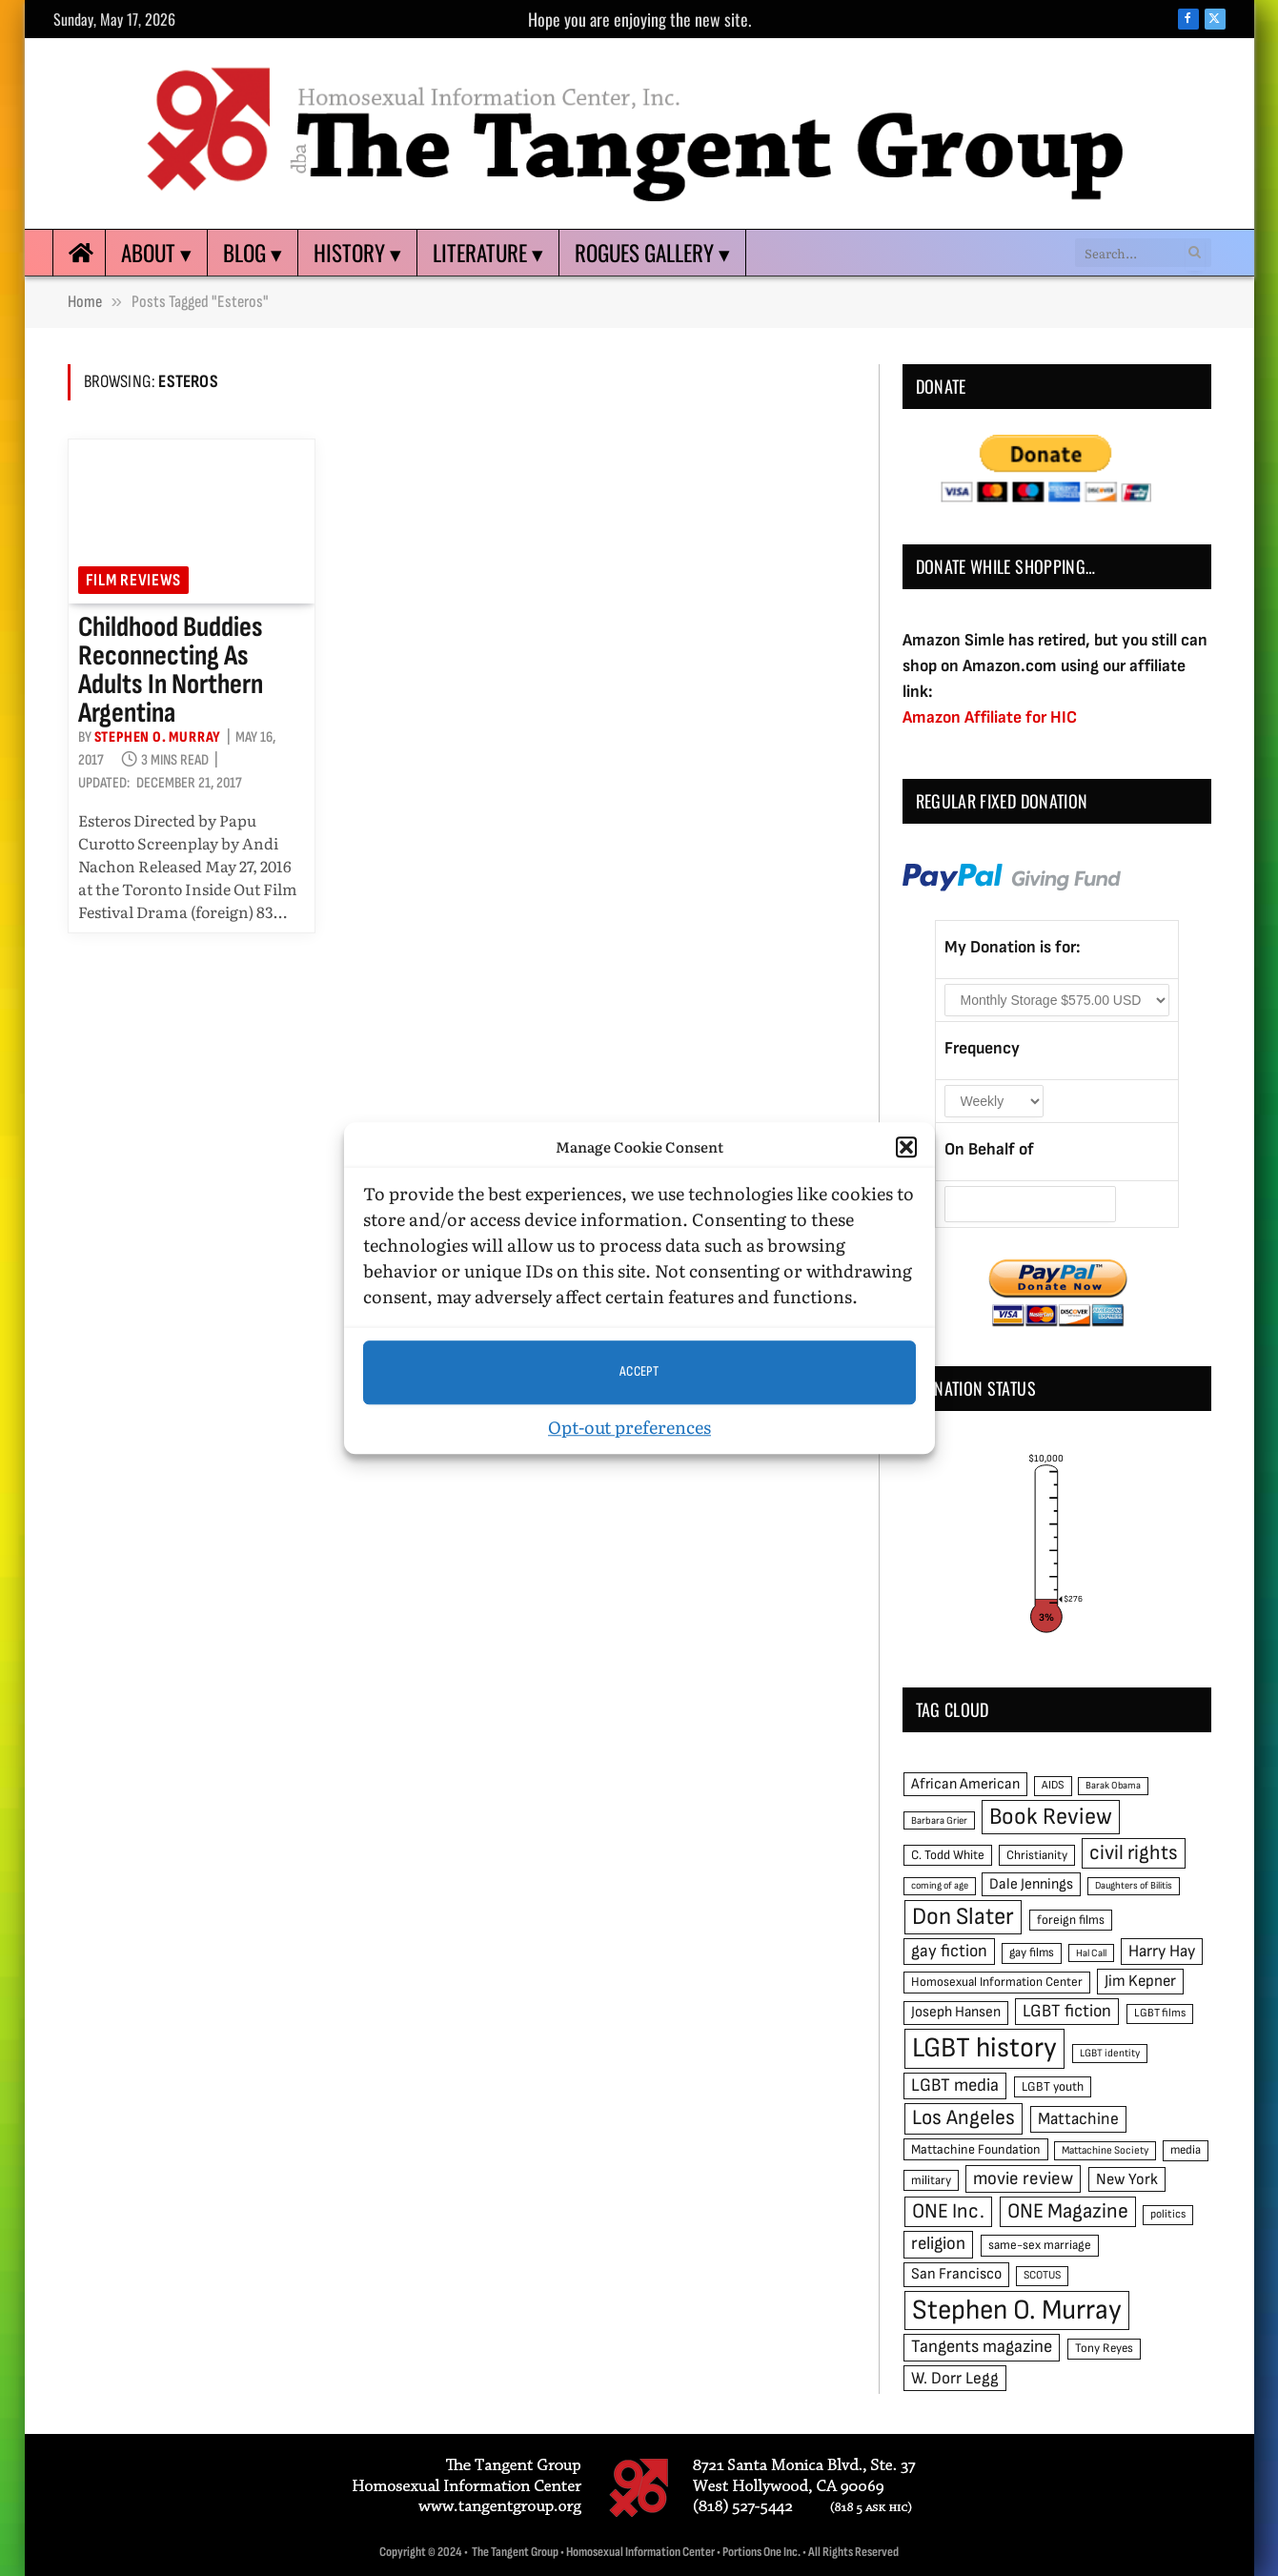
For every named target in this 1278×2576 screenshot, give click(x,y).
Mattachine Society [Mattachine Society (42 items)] (1105, 2150)
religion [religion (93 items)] (938, 2244)
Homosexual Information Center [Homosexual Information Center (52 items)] (997, 1982)
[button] (906, 1147)
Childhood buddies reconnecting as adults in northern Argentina (170, 670)
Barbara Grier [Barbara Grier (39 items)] (939, 1820)
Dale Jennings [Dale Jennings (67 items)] (1031, 1884)
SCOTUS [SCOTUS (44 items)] (1042, 2275)
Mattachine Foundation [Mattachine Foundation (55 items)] (976, 2149)
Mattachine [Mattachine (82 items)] (1078, 2119)
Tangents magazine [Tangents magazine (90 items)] (981, 2347)
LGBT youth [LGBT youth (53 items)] (1053, 2087)
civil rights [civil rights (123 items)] (1133, 1853)
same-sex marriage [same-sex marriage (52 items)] (1039, 2245)
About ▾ (156, 252)
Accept (639, 1371)
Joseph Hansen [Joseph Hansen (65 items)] (956, 2012)
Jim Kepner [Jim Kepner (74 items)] (1140, 1981)
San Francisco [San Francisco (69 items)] (956, 2273)
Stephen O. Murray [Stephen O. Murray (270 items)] (1017, 2310)
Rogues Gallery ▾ (652, 252)
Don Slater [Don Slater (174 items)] (963, 1917)
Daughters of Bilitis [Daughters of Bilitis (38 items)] (1133, 1885)
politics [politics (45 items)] (1168, 2214)
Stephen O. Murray (158, 737)
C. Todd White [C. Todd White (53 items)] (947, 1855)
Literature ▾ (488, 252)
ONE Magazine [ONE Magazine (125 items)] (1067, 2211)
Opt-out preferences (629, 1427)
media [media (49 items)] (1185, 2149)
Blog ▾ (252, 252)
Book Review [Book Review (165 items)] (1050, 1816)
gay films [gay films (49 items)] (1031, 1952)
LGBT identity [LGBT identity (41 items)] (1110, 2053)
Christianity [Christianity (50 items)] (1036, 1855)
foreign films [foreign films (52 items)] (1071, 1920)
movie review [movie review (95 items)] (1023, 2179)
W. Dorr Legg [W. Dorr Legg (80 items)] (955, 2378)
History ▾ (357, 252)
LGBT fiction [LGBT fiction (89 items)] (1067, 2011)
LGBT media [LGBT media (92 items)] (955, 2085)
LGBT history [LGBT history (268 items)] (984, 2048)
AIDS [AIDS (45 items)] (1053, 1785)
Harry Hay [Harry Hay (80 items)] (1161, 1951)
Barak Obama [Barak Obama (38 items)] (1113, 1785)
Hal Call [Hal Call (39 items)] (1091, 1953)
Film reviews (134, 580)
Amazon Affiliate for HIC (990, 717)
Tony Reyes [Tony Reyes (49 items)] (1104, 2348)
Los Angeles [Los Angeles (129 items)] (963, 2118)
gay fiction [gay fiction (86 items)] (949, 1951)
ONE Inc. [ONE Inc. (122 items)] (948, 2211)
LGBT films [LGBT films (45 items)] (1160, 2013)
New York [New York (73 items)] (1127, 2179)
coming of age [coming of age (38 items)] (939, 1885)
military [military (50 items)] (931, 2180)
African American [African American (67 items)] (965, 1784)
